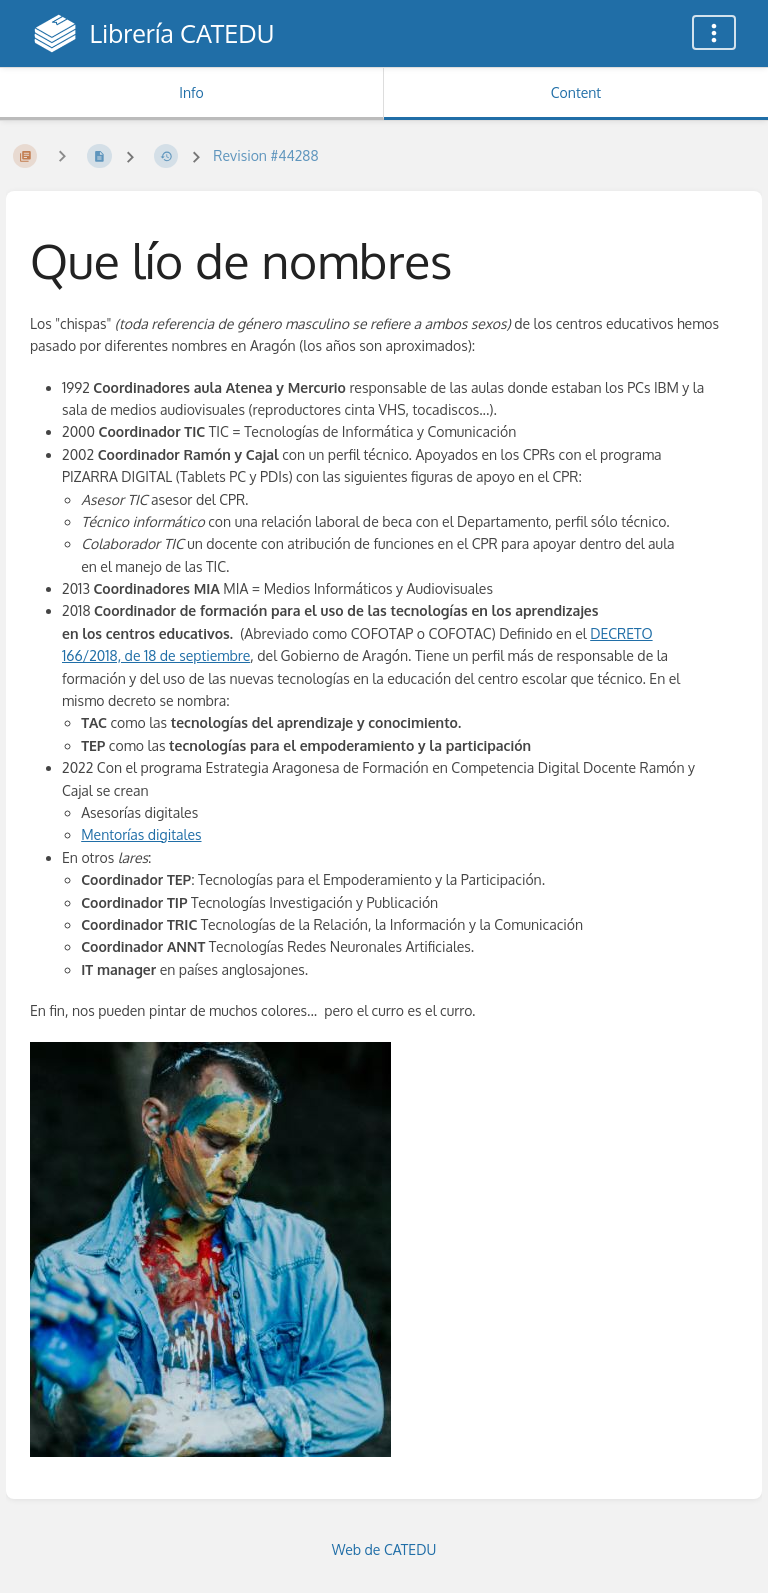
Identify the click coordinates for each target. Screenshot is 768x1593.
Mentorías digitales (141, 834)
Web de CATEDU (384, 1549)
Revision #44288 (265, 155)
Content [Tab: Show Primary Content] (576, 92)
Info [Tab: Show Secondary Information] (191, 92)
